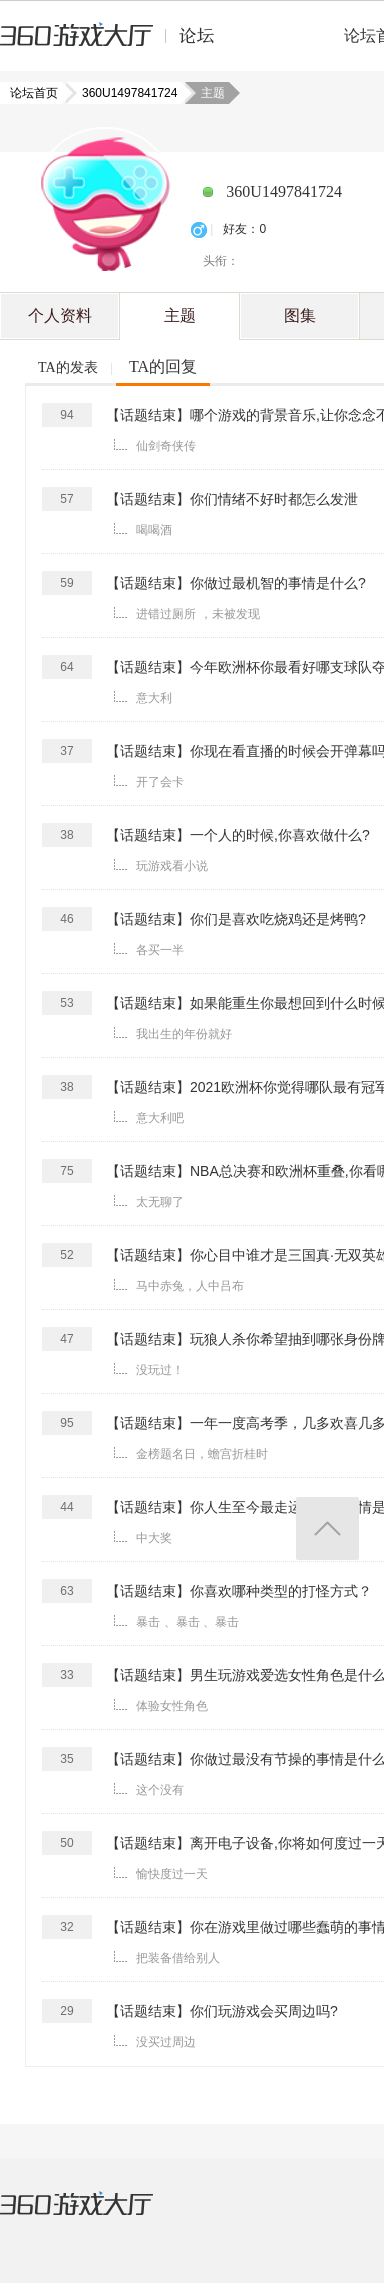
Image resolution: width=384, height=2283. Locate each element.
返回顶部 (327, 1528)
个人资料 (60, 315)
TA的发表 (68, 367)
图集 (300, 315)
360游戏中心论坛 (115, 44)
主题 (180, 315)
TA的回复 (163, 366)
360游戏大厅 (97, 2216)
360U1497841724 (123, 93)
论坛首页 (36, 93)
